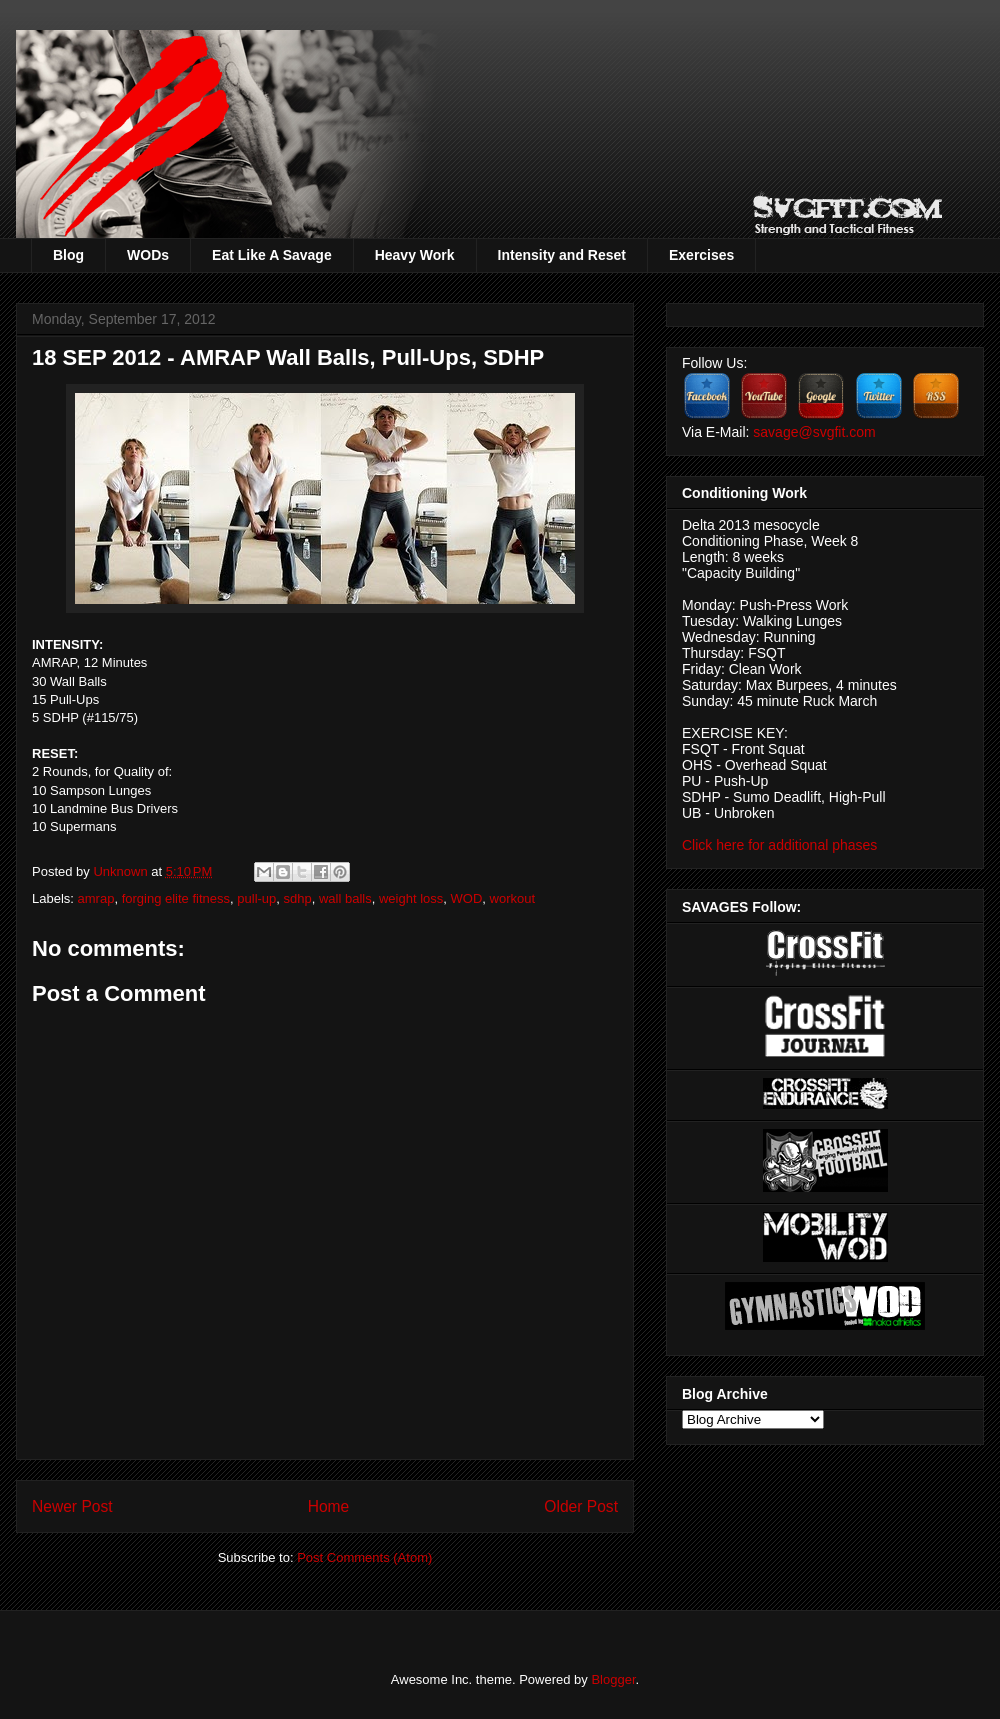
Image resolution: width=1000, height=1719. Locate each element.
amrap (96, 898)
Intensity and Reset (562, 255)
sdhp (298, 898)
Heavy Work (415, 255)
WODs (148, 255)
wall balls (345, 898)
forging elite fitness (176, 898)
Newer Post (72, 1506)
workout (513, 898)
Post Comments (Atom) (364, 1557)
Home (329, 1506)
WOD (467, 898)
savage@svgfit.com (814, 432)
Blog (68, 255)
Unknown (122, 871)
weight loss (411, 898)
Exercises (701, 255)
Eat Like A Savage (272, 255)
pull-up (256, 898)
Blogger (613, 1679)
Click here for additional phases (779, 845)
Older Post (581, 1506)
